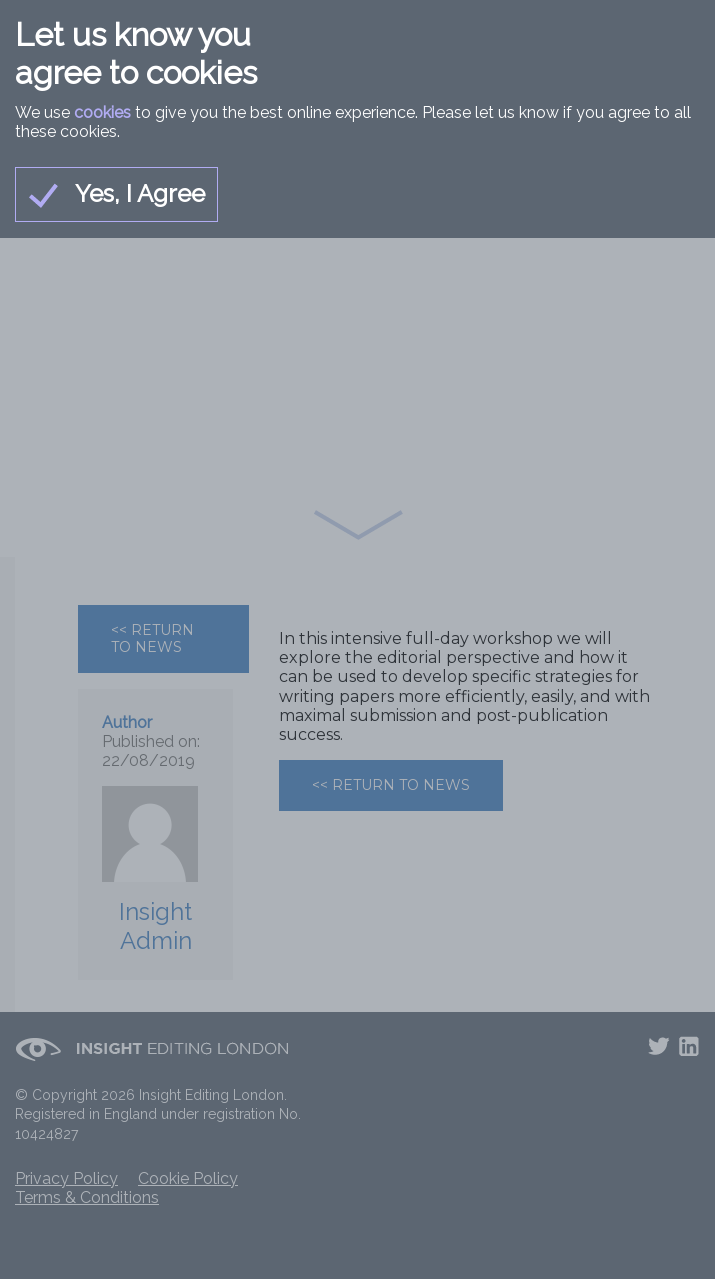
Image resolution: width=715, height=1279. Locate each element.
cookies (102, 112)
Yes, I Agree (116, 194)
